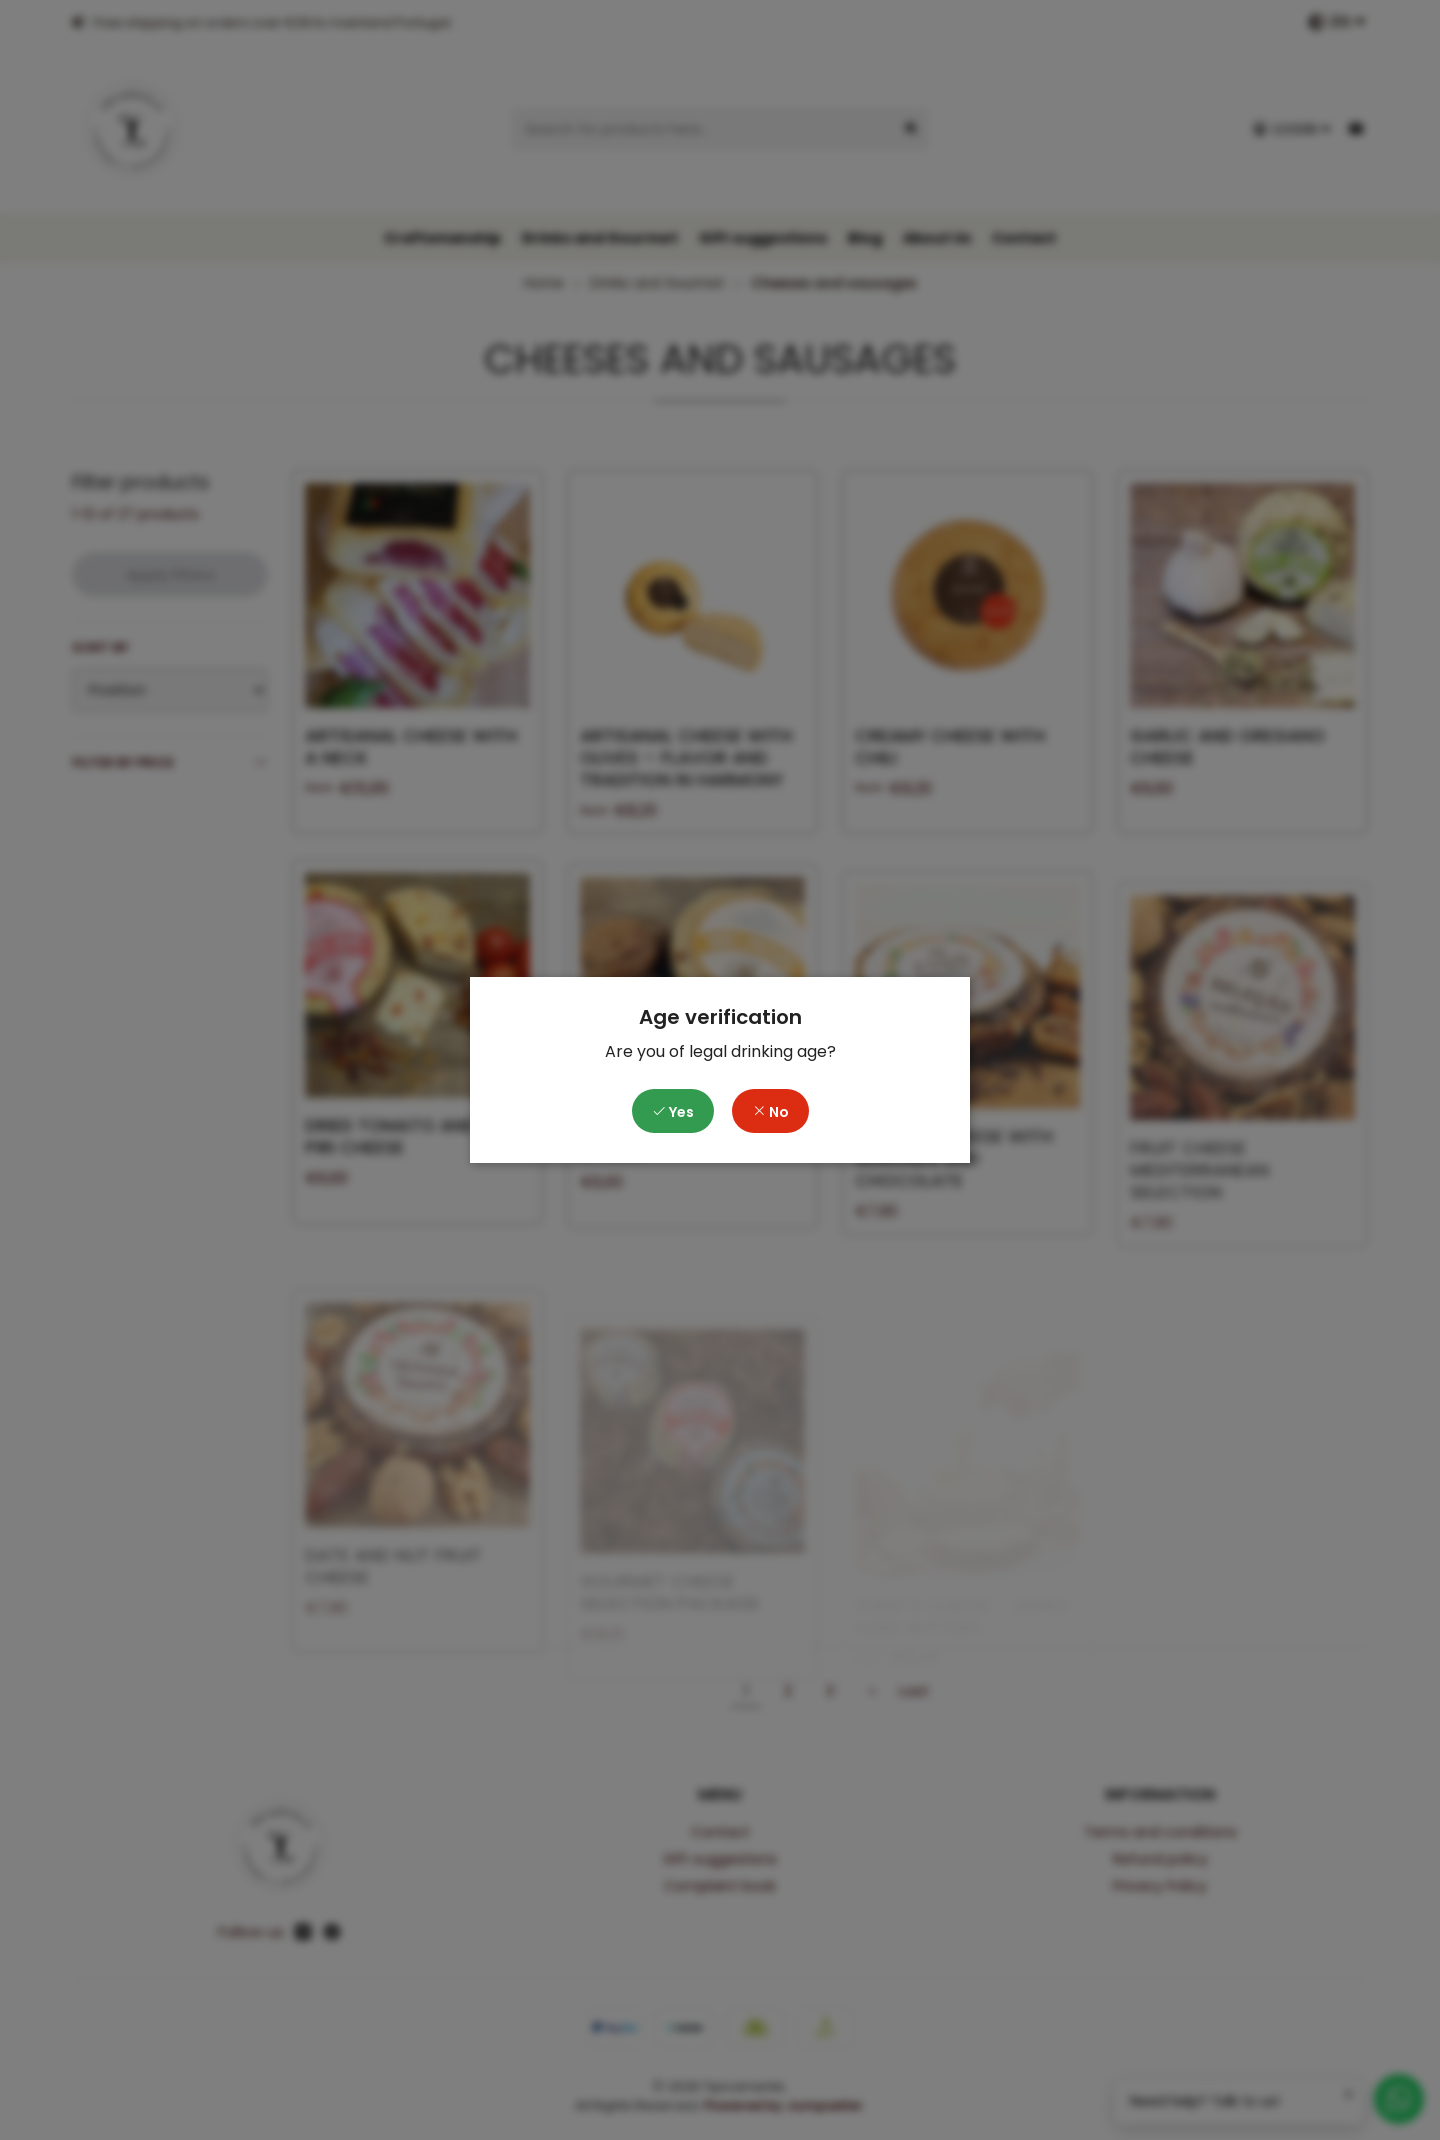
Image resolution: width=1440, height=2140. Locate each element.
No (770, 1112)
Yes (673, 1112)
